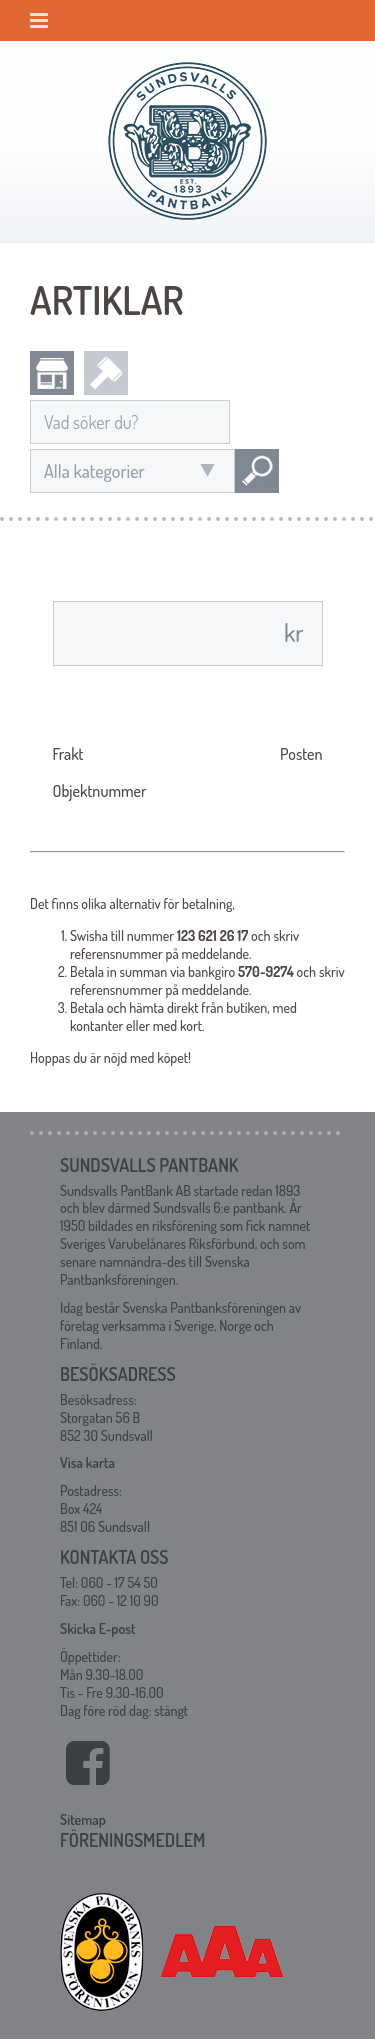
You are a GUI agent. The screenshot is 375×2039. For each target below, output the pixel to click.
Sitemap (83, 1819)
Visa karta (87, 1462)
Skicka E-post (97, 1628)
